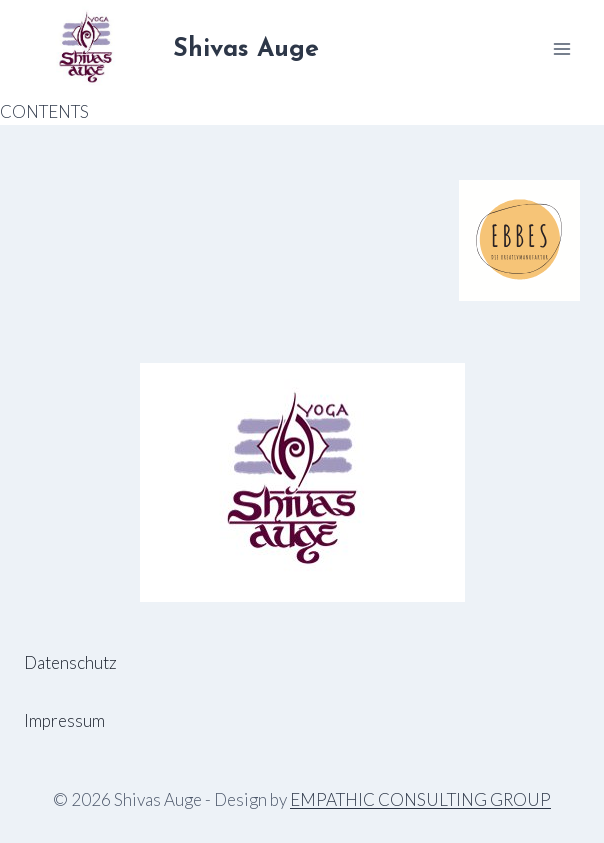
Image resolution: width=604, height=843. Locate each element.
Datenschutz (70, 662)
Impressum (64, 720)
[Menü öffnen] (561, 48)
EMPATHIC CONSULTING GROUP (420, 799)
